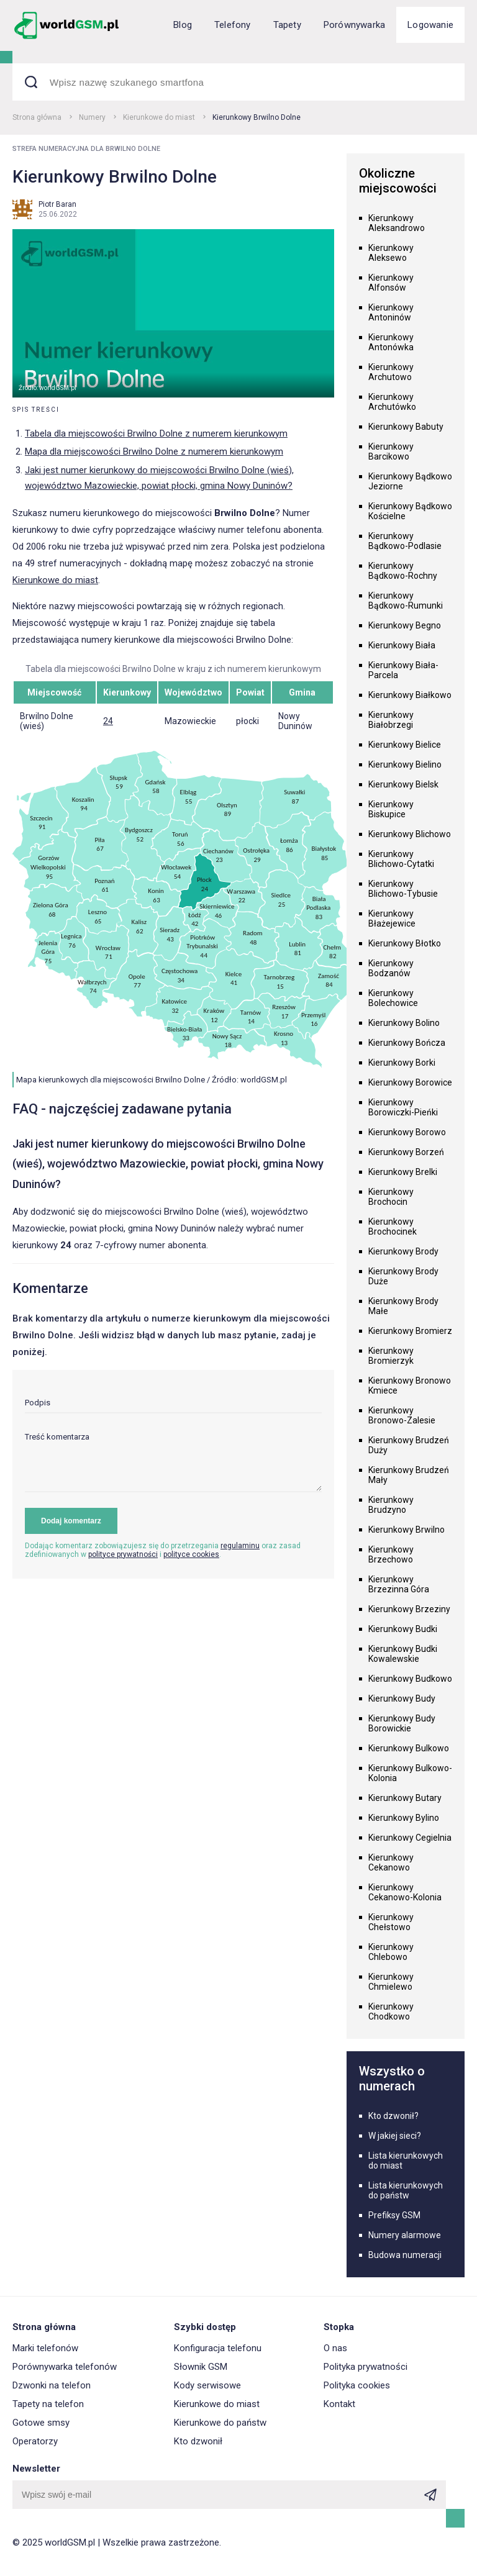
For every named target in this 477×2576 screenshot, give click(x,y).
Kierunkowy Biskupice (391, 809)
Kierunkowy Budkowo (410, 1679)
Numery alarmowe (404, 2235)
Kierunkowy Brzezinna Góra (398, 1584)
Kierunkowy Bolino (404, 1023)
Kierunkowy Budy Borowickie (401, 1723)
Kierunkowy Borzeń (406, 1152)
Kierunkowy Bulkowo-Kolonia (410, 1773)
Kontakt (339, 2404)
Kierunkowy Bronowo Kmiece (409, 1385)
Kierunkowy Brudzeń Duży (408, 1445)
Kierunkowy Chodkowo (391, 2011)
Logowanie (430, 24)
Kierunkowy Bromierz (410, 1331)
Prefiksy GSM (394, 2215)
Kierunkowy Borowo (407, 1132)
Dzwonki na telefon (51, 2385)
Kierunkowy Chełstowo (391, 1922)
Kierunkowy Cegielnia (410, 1838)
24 (108, 721)
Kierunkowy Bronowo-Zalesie (401, 1415)
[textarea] (173, 1462)
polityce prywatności (123, 1554)
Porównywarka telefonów (64, 2366)
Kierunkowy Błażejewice (392, 918)
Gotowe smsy (41, 2422)
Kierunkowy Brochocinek (392, 1226)
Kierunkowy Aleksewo (391, 253)
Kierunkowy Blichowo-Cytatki (401, 859)
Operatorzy (35, 2441)
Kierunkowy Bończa (406, 1043)
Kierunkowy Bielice (404, 745)
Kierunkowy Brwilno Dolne (256, 117)
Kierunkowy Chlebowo (391, 1952)
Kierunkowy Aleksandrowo (396, 223)
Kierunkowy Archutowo (391, 372)
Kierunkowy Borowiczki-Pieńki (403, 1107)
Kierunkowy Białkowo (410, 695)
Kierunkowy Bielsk (403, 784)
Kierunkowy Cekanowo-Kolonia (405, 1892)
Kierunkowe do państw (220, 2422)
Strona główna (36, 117)
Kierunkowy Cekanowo (391, 1862)
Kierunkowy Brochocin (391, 1197)
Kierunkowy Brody (403, 1251)
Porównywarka (354, 24)
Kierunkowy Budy (401, 1698)
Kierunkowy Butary (405, 1798)
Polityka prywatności (365, 2366)
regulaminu (240, 1545)
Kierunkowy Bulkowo (408, 1748)
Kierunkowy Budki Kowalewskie (402, 1654)
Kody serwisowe (207, 2385)
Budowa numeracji (405, 2255)
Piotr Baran (57, 204)
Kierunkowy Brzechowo (391, 1554)
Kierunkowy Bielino (405, 764)
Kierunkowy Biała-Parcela (403, 670)
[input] (173, 1405)
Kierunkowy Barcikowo (391, 451)
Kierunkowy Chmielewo (391, 1982)
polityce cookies (191, 1554)
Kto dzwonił (198, 2441)
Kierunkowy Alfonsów (391, 283)
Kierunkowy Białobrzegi (391, 720)
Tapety (287, 24)
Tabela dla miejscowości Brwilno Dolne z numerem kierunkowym (156, 433)
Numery (92, 117)
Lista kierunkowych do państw (405, 2190)
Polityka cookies (357, 2385)
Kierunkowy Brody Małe (403, 1306)
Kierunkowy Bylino (403, 1818)
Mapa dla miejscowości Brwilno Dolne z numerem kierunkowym (154, 451)
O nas (335, 2348)
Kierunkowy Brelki (402, 1172)
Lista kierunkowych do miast (405, 2160)
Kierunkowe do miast (159, 117)
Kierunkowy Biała (401, 645)
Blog (182, 24)
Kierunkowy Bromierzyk (391, 1356)
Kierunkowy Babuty (405, 427)
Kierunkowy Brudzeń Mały (408, 1475)
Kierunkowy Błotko (404, 943)
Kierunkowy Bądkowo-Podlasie (405, 541)
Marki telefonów (45, 2348)
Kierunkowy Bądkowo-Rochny (402, 571)
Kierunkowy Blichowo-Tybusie (403, 889)
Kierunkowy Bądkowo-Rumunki (405, 600)
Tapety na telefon (48, 2404)
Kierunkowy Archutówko (392, 402)
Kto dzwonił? (393, 2116)
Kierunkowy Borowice (410, 1082)
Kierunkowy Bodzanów (391, 968)
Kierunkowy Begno (404, 625)
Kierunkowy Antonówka (391, 342)
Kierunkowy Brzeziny (409, 1609)
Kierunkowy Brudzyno (391, 1505)
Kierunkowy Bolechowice (393, 998)
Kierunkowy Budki (402, 1629)
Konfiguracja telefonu (217, 2348)
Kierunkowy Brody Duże (403, 1276)
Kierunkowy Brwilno (406, 1530)
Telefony (232, 24)
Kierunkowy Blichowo (409, 834)
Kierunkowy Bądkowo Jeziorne (410, 481)
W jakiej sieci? (394, 2136)
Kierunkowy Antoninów (391, 312)
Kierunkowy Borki (401, 1063)
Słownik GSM (200, 2366)
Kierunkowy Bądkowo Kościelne (410, 511)
